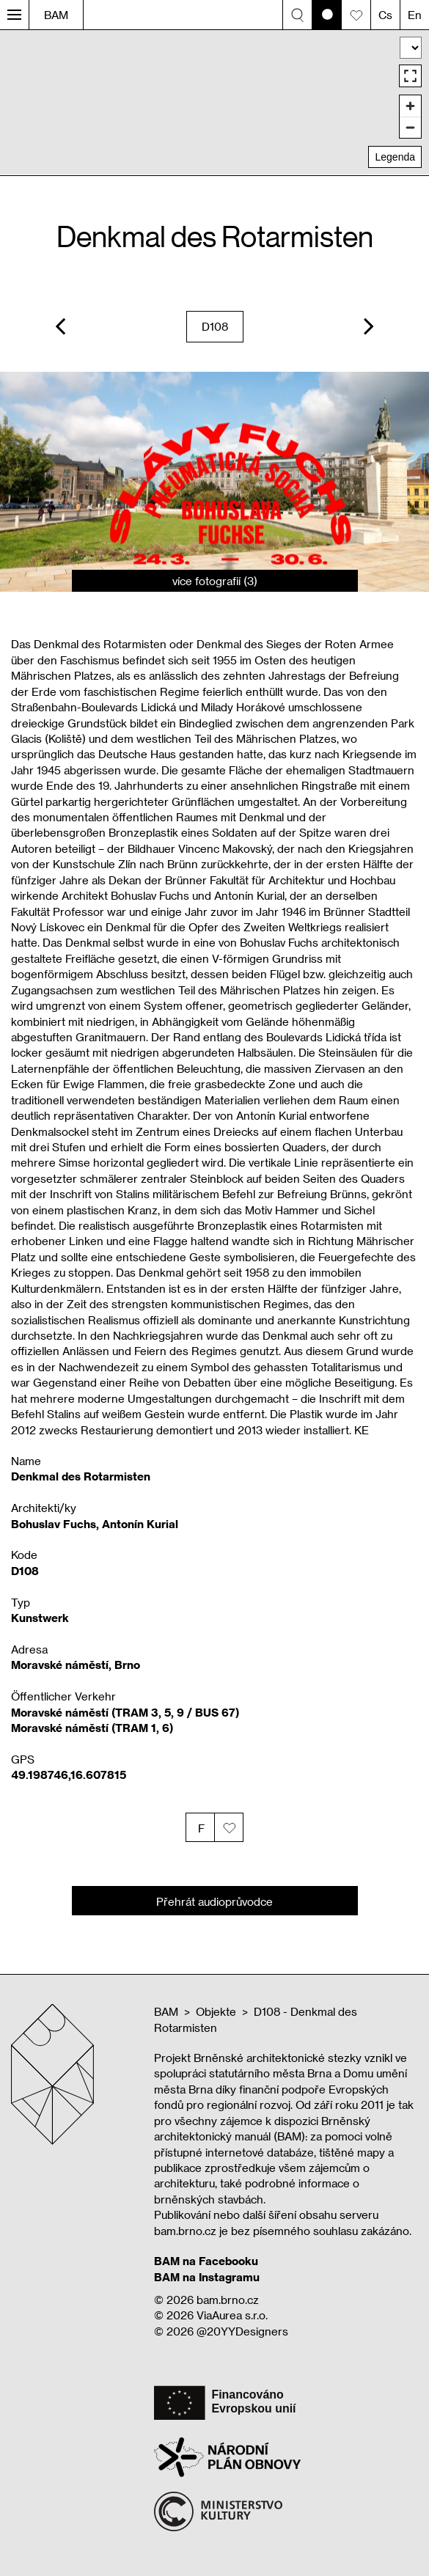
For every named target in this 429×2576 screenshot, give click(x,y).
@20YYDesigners (242, 2331)
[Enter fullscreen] (410, 76)
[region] (214, 102)
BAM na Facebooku (206, 2260)
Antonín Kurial (140, 1523)
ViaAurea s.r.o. (232, 2315)
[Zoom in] (410, 106)
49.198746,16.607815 (68, 1774)
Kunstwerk (40, 1617)
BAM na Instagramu (207, 2276)
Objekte (216, 2011)
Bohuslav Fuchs (53, 1523)
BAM (56, 14)
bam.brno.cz (228, 2299)
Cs (385, 14)
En (415, 14)
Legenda (395, 157)
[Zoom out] (410, 127)
